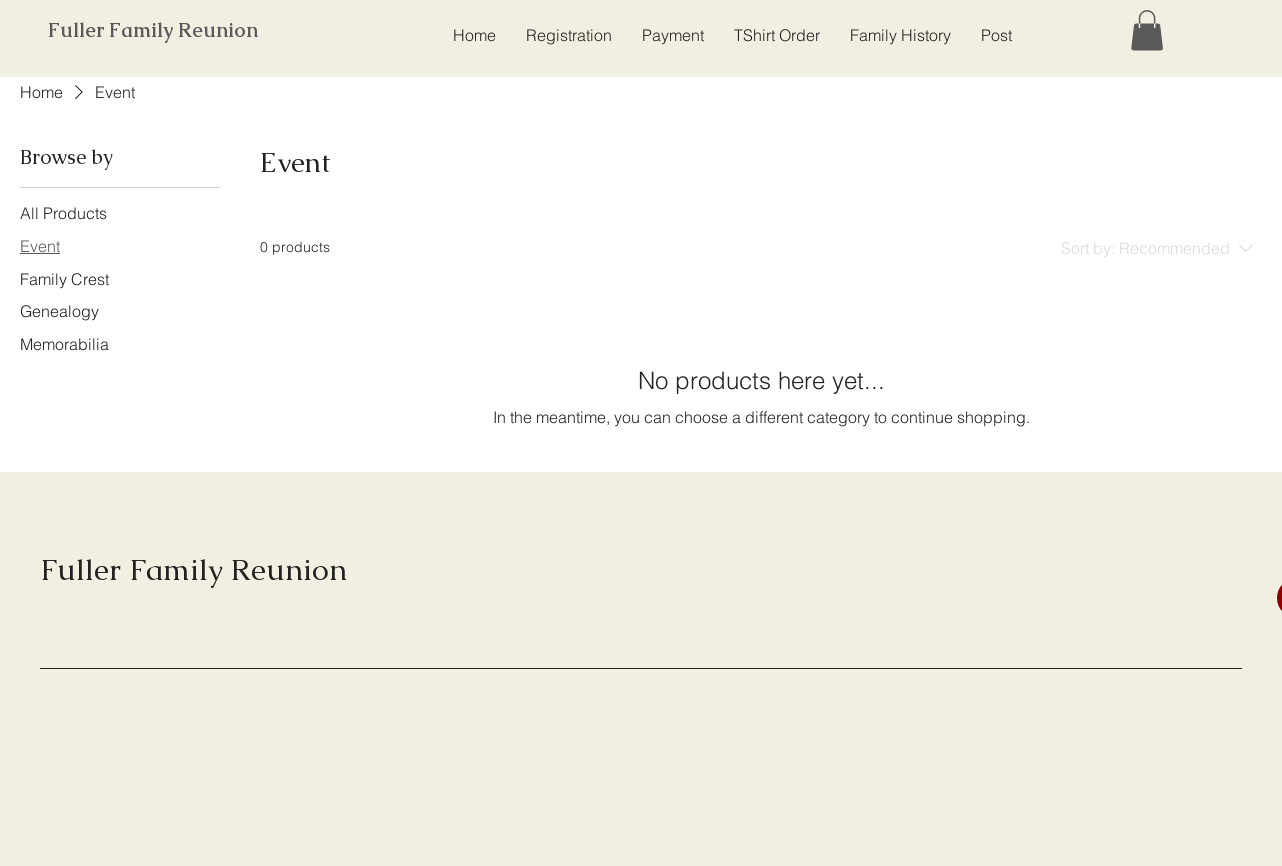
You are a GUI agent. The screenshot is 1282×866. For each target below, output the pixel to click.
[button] (1147, 30)
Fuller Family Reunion (153, 30)
